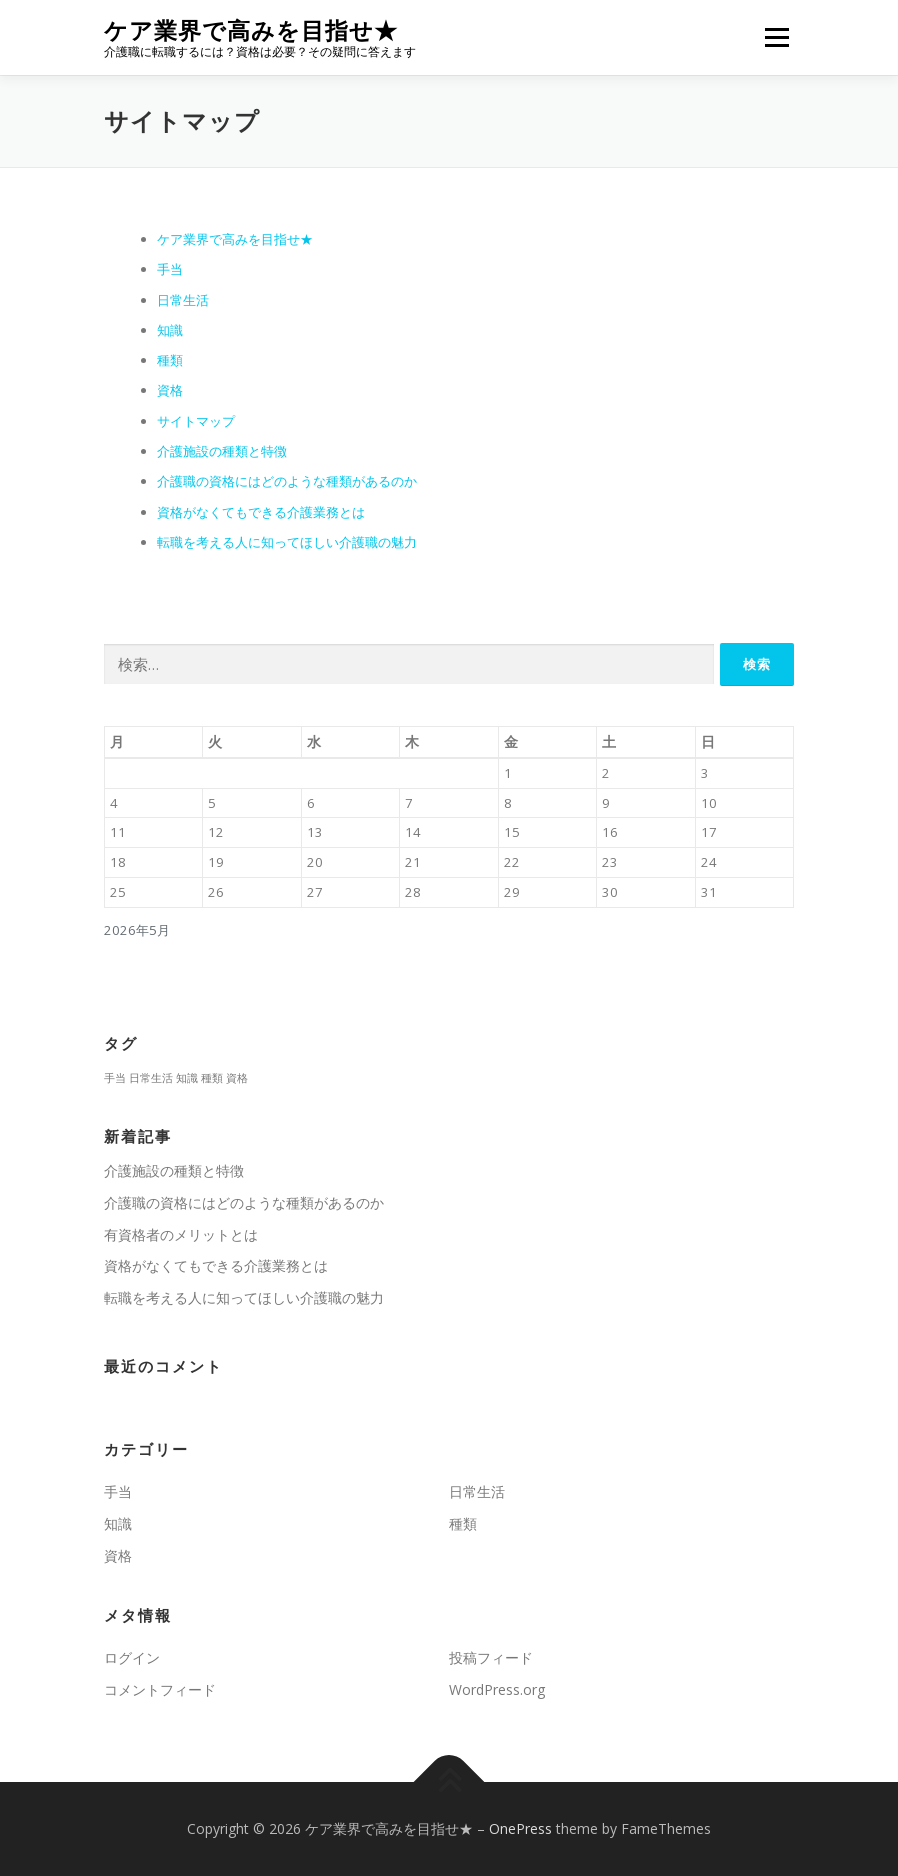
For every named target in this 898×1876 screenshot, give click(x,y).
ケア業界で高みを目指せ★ (251, 30)
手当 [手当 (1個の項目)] (115, 1078)
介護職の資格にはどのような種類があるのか (287, 481)
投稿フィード (491, 1657)
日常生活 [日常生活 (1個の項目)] (151, 1078)
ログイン (132, 1657)
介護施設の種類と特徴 (222, 451)
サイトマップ (196, 421)
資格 (170, 390)
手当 (170, 269)
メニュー (776, 37)
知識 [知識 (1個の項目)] (187, 1078)
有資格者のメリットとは (181, 1234)
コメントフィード (160, 1689)
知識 (170, 330)
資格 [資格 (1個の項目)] (237, 1078)
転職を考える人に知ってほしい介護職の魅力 (287, 542)
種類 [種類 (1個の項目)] (212, 1078)
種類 (170, 360)
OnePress (520, 1828)
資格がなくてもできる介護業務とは (261, 512)
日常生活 (183, 300)
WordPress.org (497, 1689)
